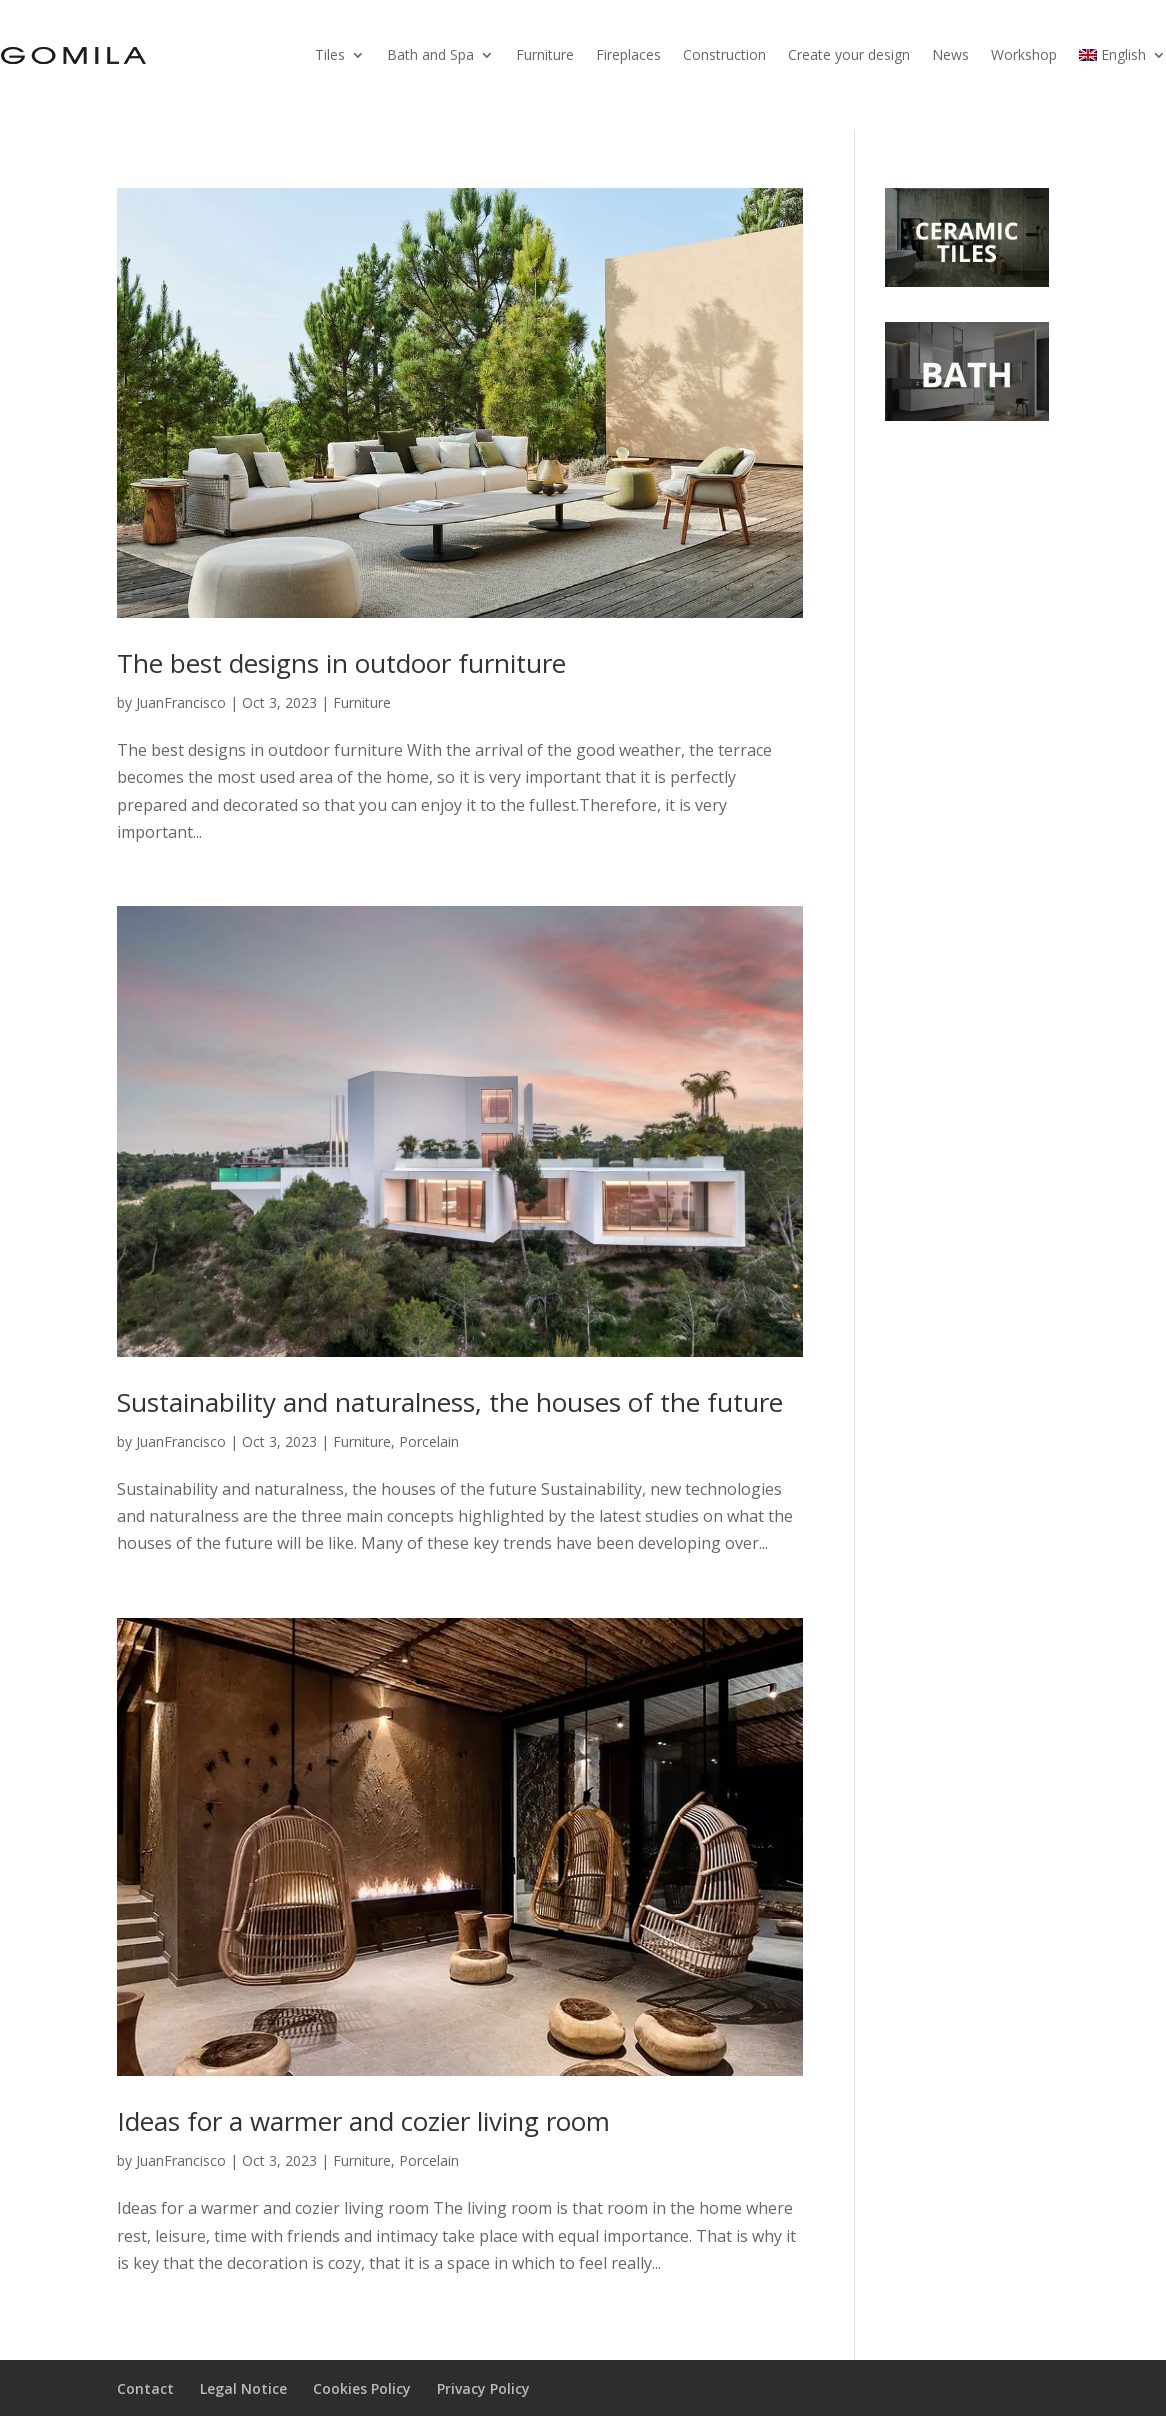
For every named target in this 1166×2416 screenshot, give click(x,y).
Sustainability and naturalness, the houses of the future (450, 1402)
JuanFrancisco (181, 702)
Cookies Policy (362, 2388)
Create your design (849, 54)
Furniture (545, 54)
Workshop (1024, 54)
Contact (145, 2388)
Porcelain (429, 1441)
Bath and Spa (430, 54)
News (950, 54)
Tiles (330, 54)
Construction (724, 54)
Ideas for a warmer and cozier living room (363, 2121)
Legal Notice (243, 2388)
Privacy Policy (483, 2388)
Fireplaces (628, 54)
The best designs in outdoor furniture (341, 663)
